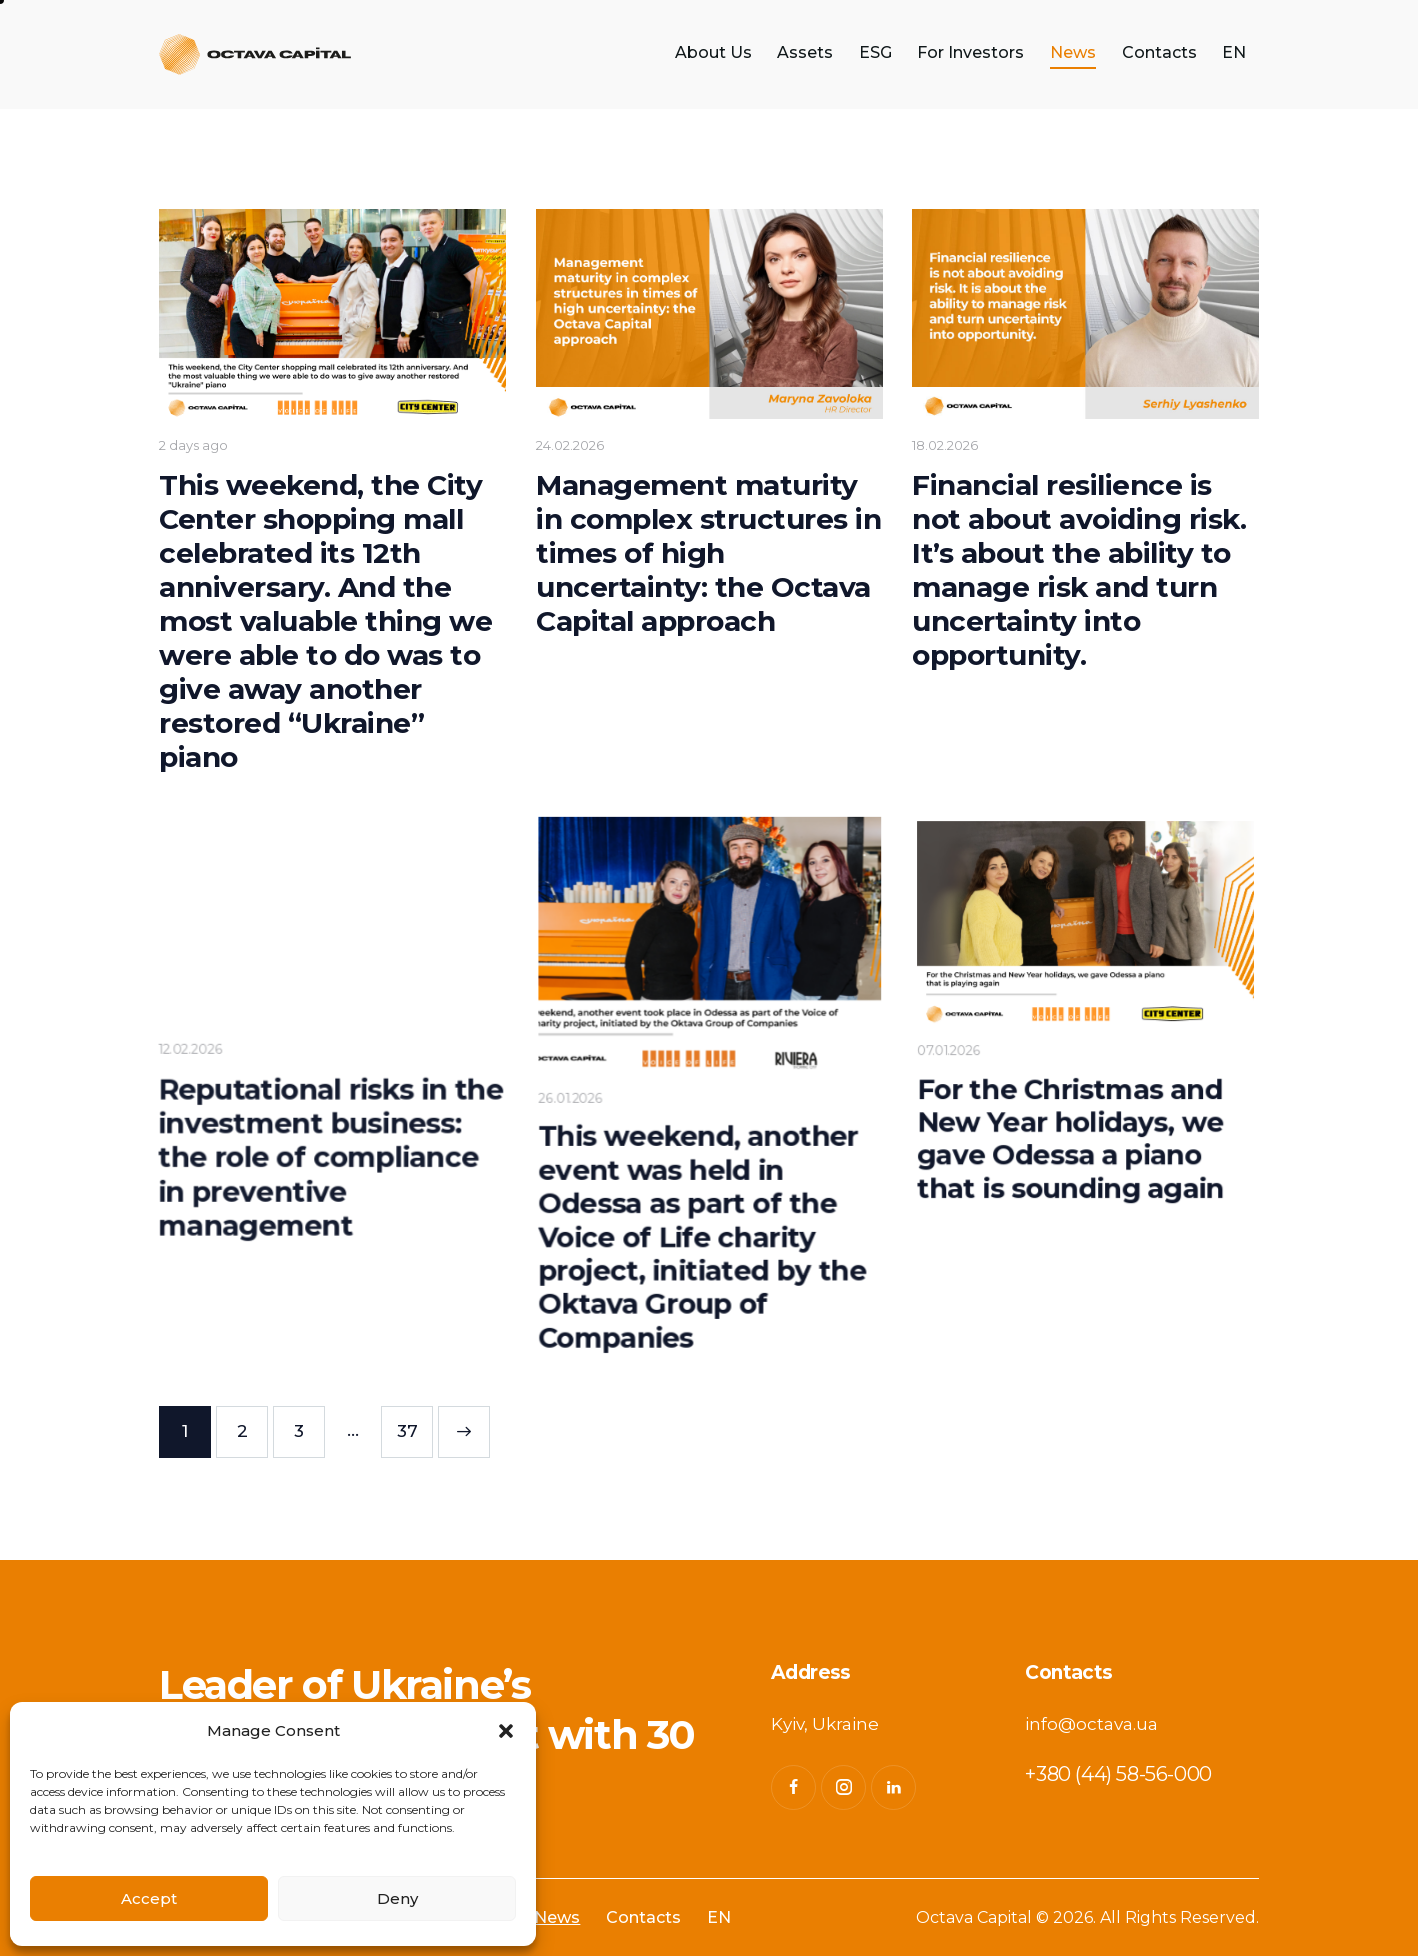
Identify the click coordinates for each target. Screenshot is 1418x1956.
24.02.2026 (570, 445)
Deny (397, 1898)
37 (415, 1423)
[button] (506, 1731)
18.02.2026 (945, 445)
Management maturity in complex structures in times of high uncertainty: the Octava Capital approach (708, 552)
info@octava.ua (1091, 1724)
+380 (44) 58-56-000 (1118, 1774)
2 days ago (196, 446)
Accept (149, 1898)
